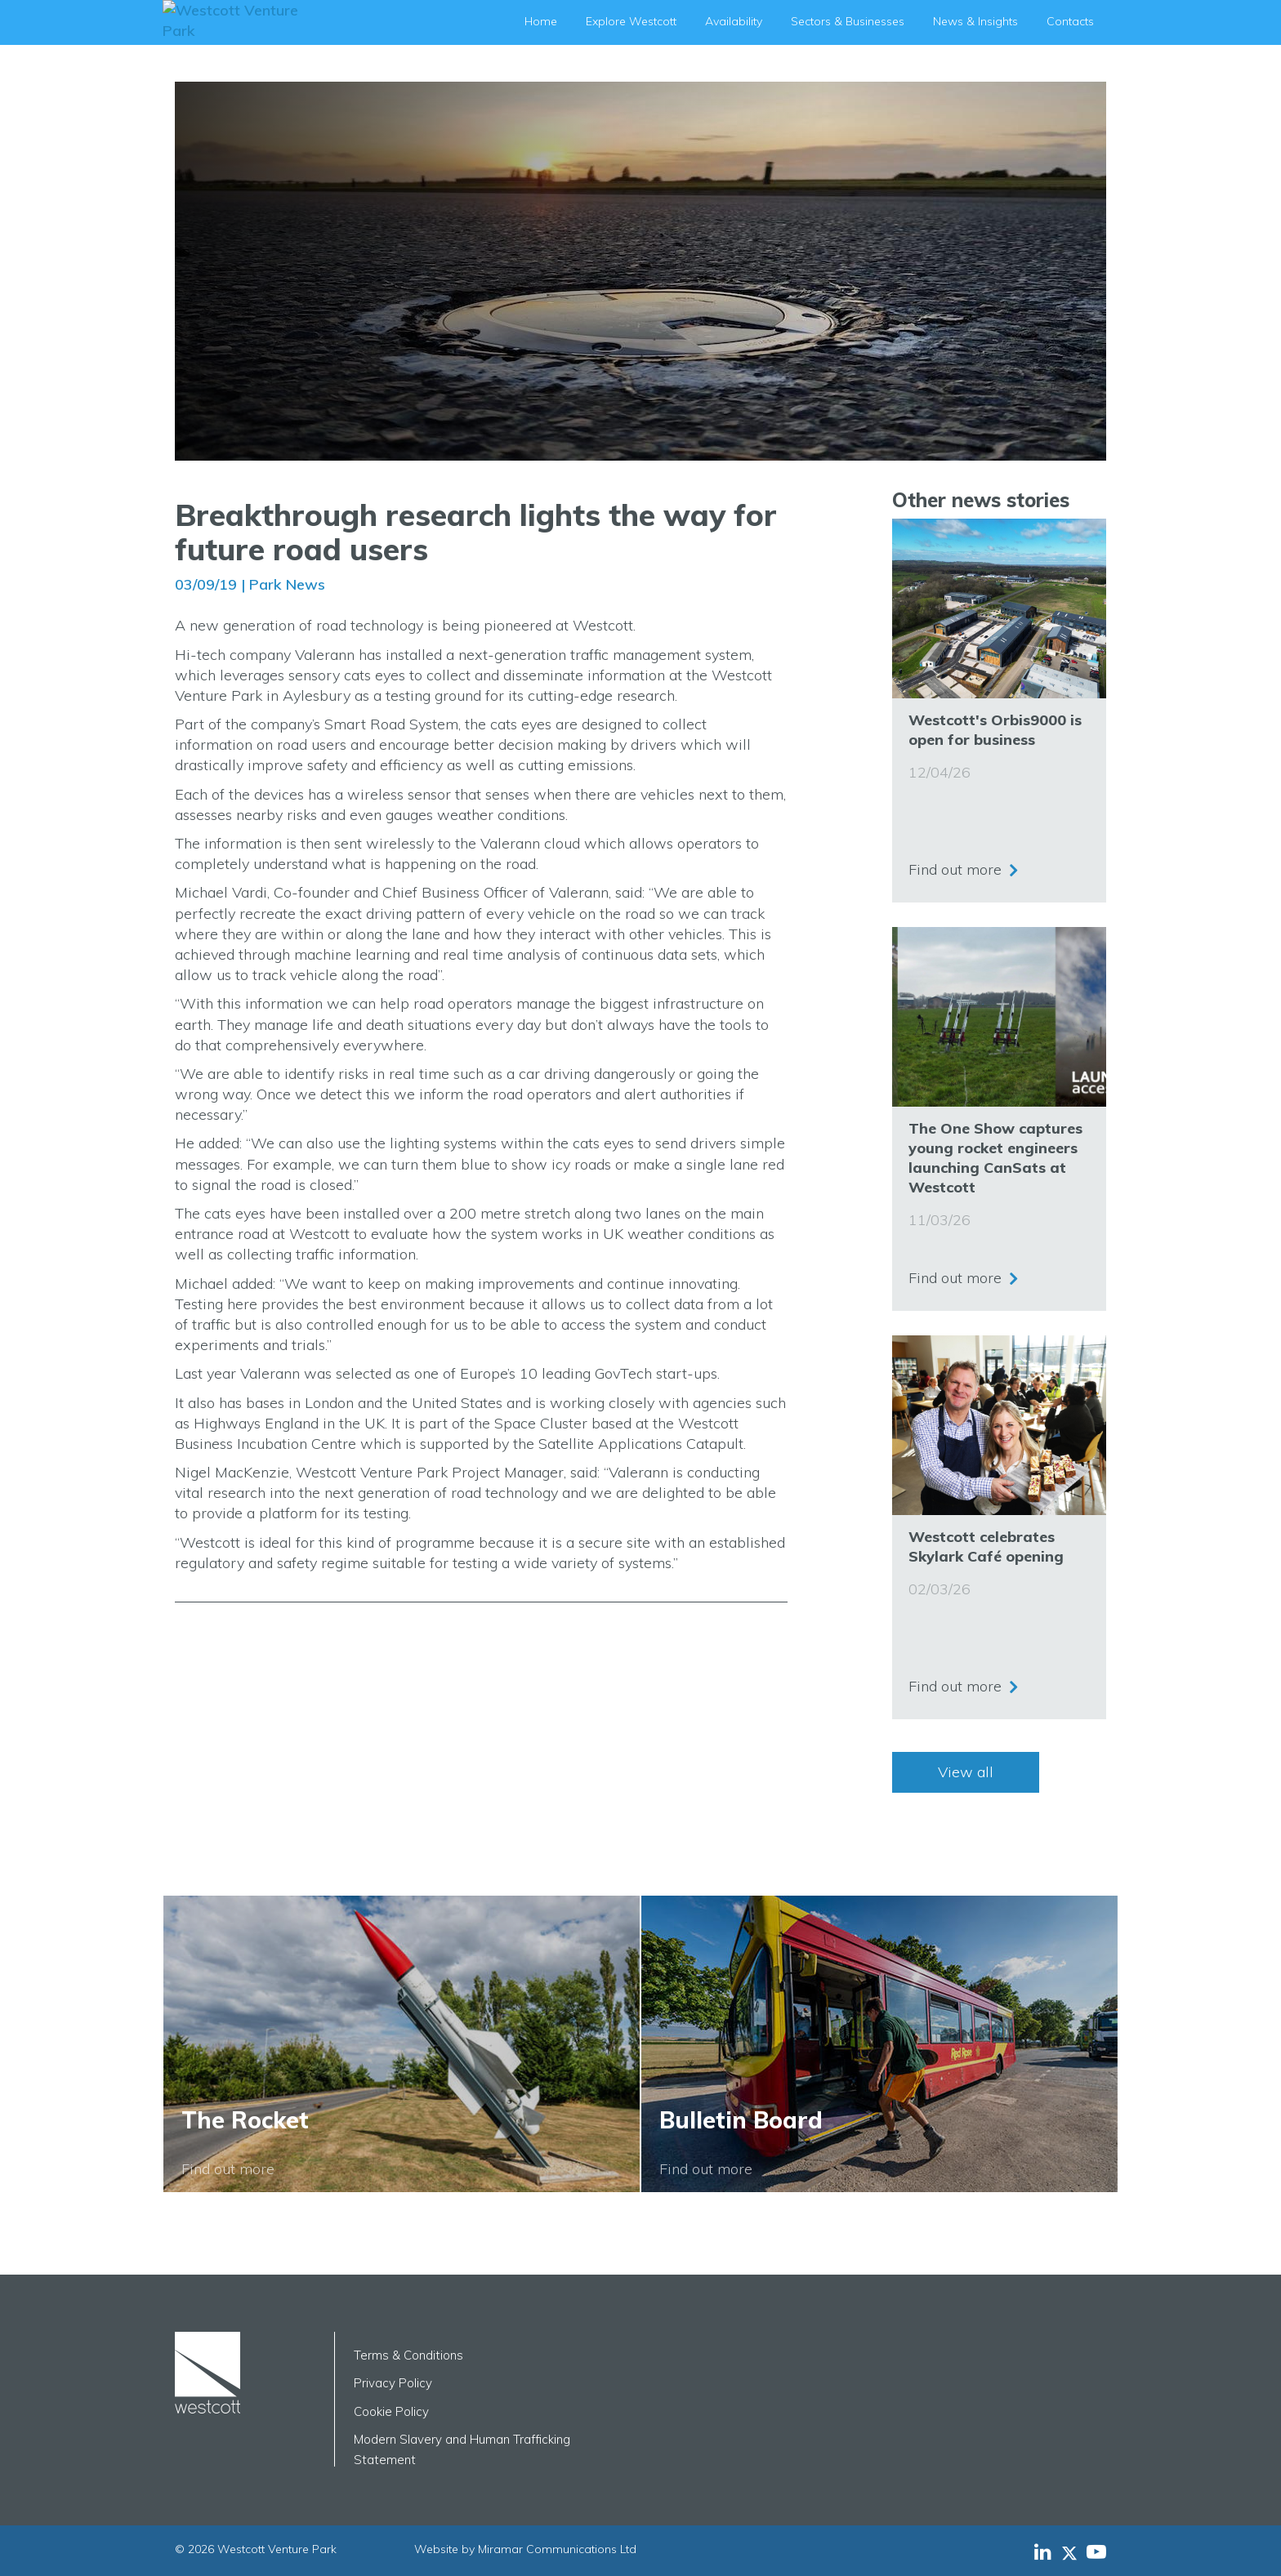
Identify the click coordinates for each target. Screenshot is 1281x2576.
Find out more (955, 864)
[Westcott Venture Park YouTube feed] (1096, 2551)
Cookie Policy (391, 2411)
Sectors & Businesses (847, 21)
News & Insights (975, 21)
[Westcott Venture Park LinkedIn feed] (1042, 2551)
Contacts (1070, 21)
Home (540, 21)
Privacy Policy (393, 2383)
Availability (733, 21)
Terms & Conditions (408, 2355)
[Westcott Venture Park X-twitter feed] (1074, 2551)
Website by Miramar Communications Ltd (525, 2549)
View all (965, 1772)
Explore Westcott (631, 21)
